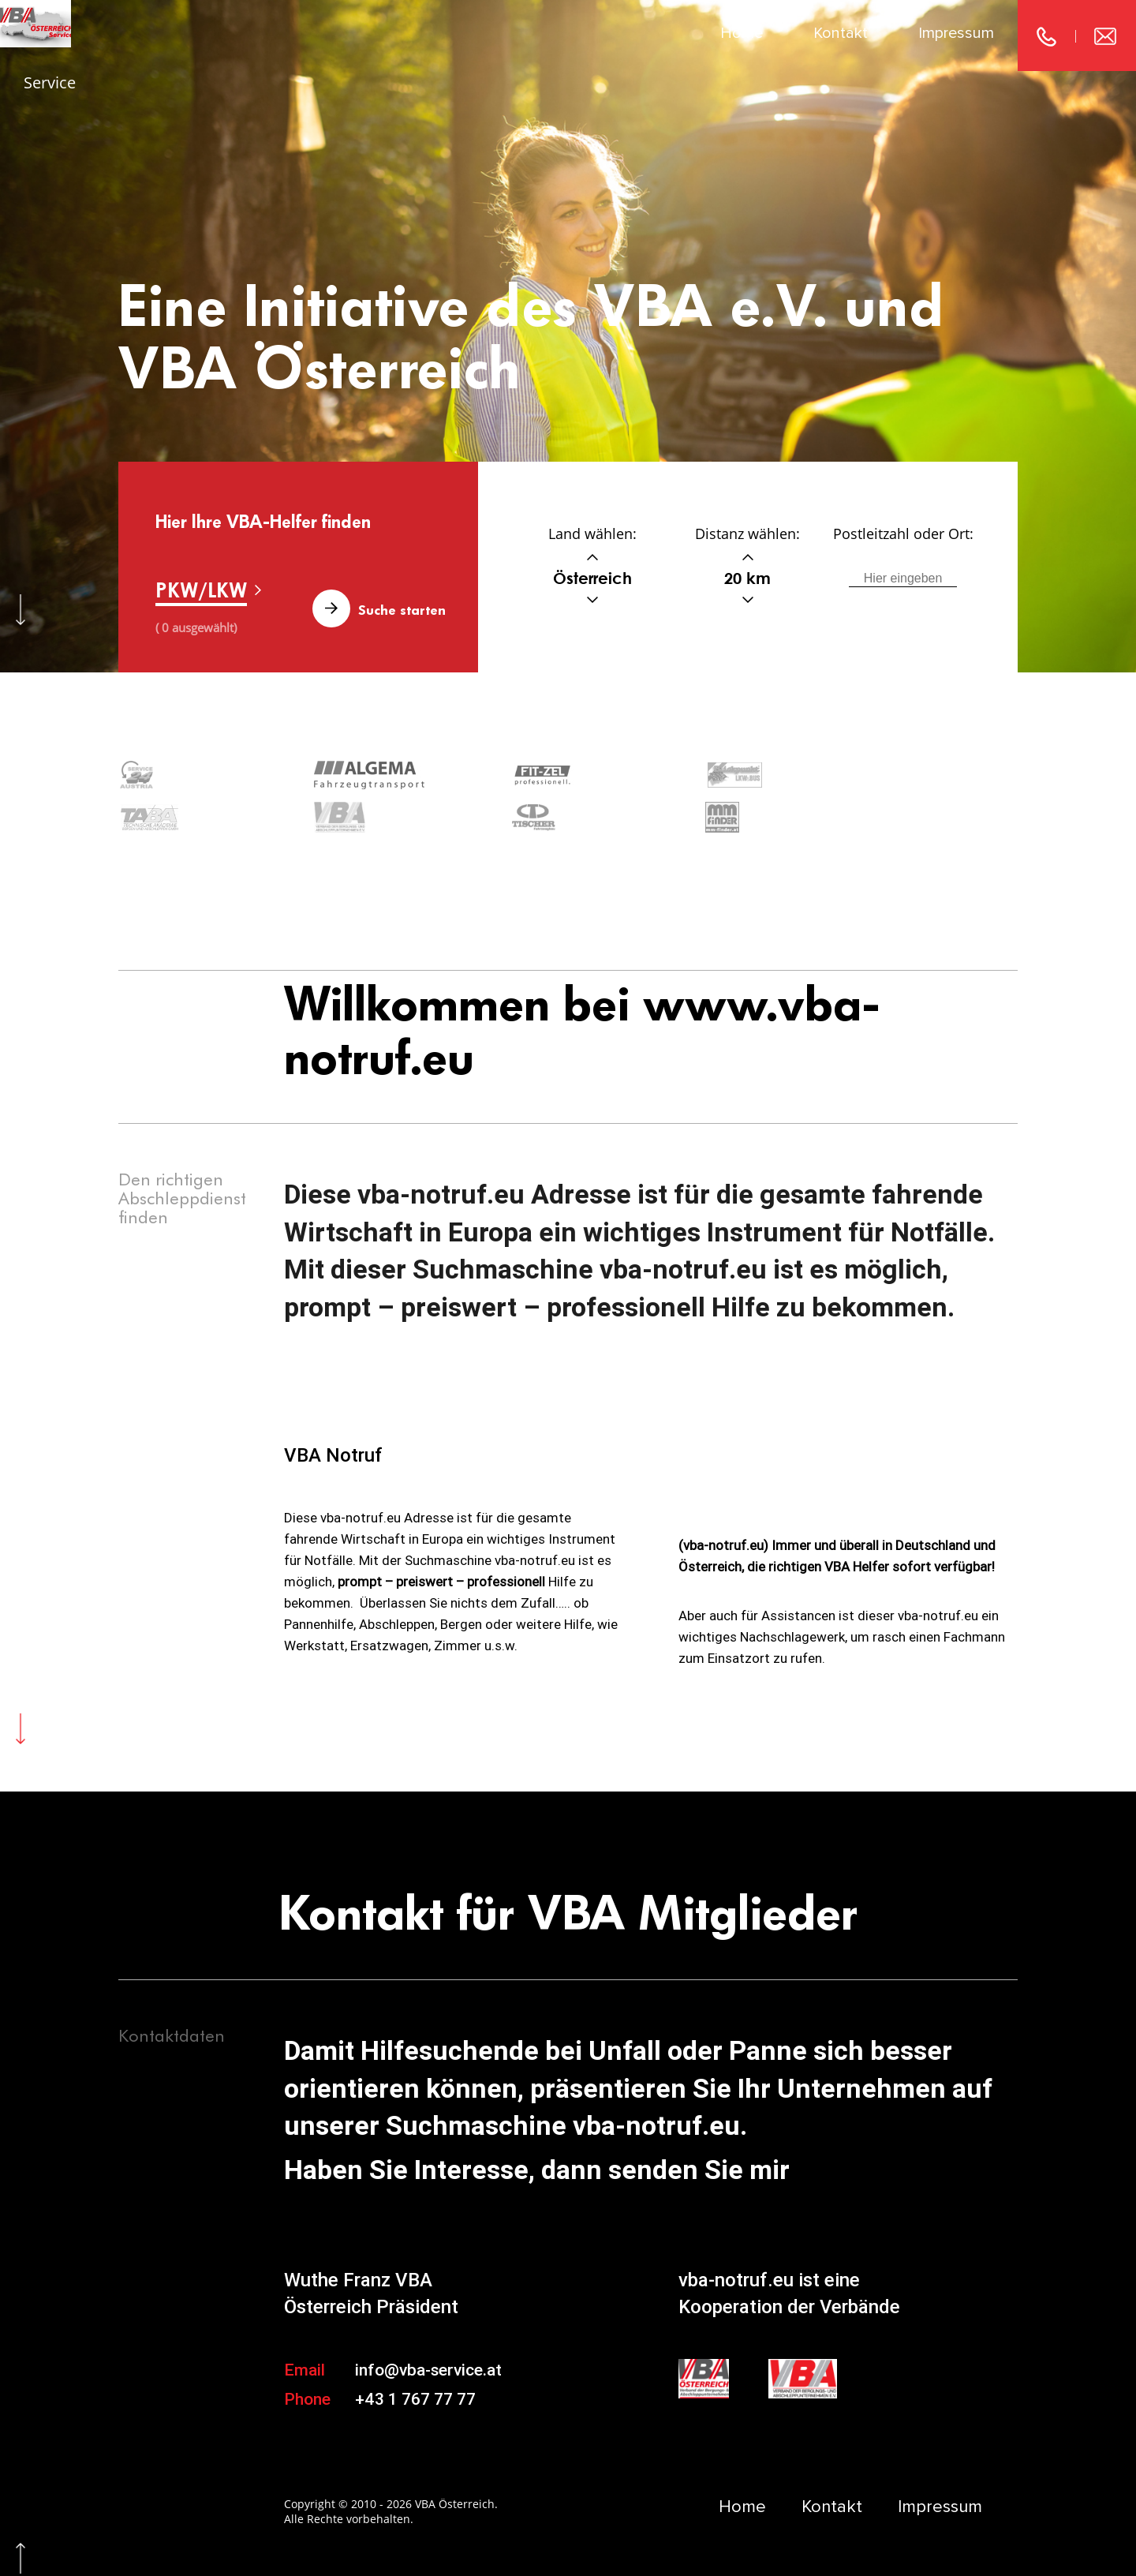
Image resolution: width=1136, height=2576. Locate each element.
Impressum (956, 33)
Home (741, 33)
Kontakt (840, 33)
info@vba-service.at (428, 2324)
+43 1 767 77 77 (415, 2354)
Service (50, 82)
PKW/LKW (201, 589)
